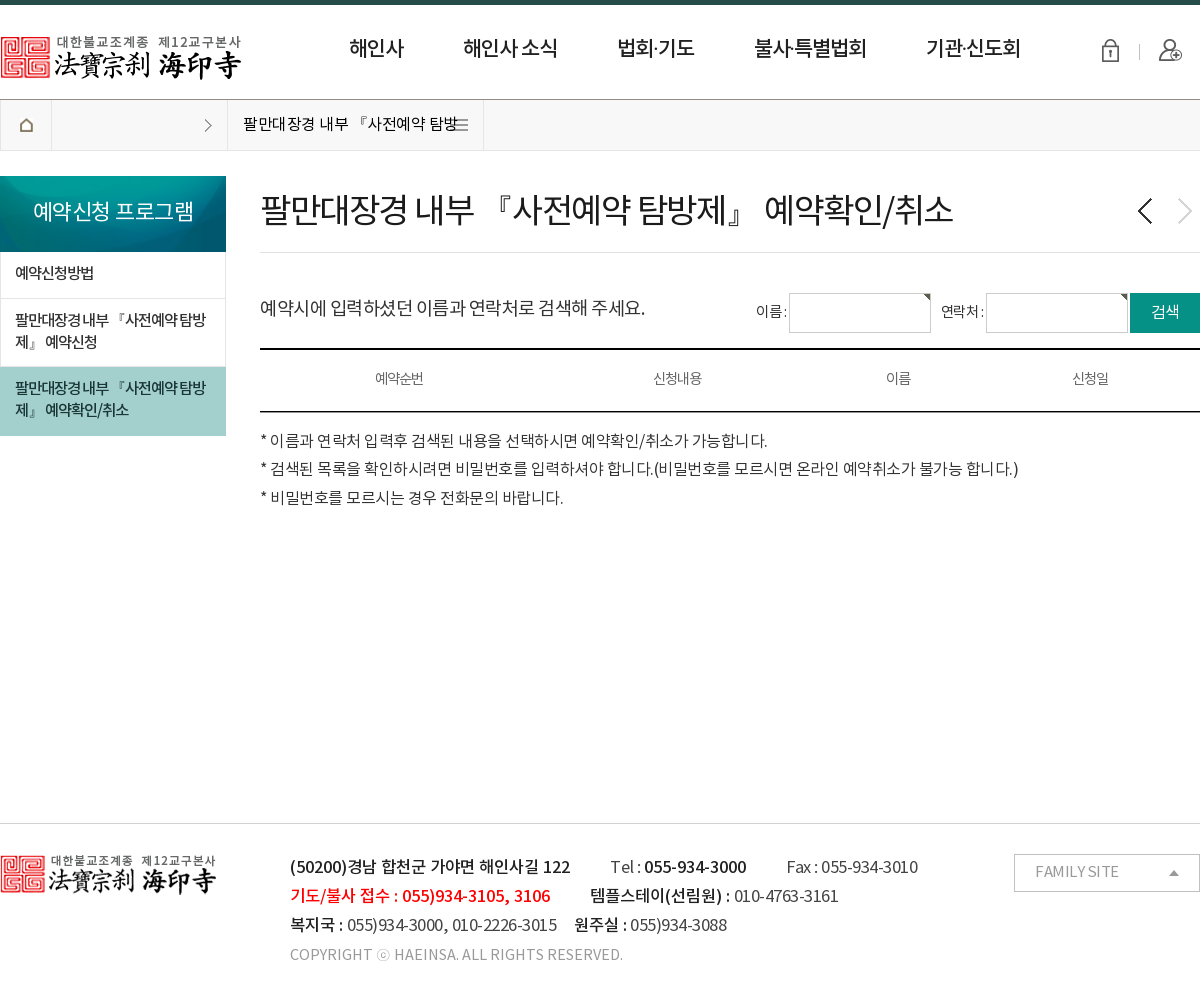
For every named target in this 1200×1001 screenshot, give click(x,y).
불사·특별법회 (810, 49)
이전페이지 (1145, 211)
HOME (25, 125)
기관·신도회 (973, 49)
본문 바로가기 (0, 0)
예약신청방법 (54, 274)
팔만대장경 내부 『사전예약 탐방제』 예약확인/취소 (350, 133)
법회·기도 (655, 49)
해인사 (376, 49)
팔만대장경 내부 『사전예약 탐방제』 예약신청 (110, 332)
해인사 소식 (510, 49)
